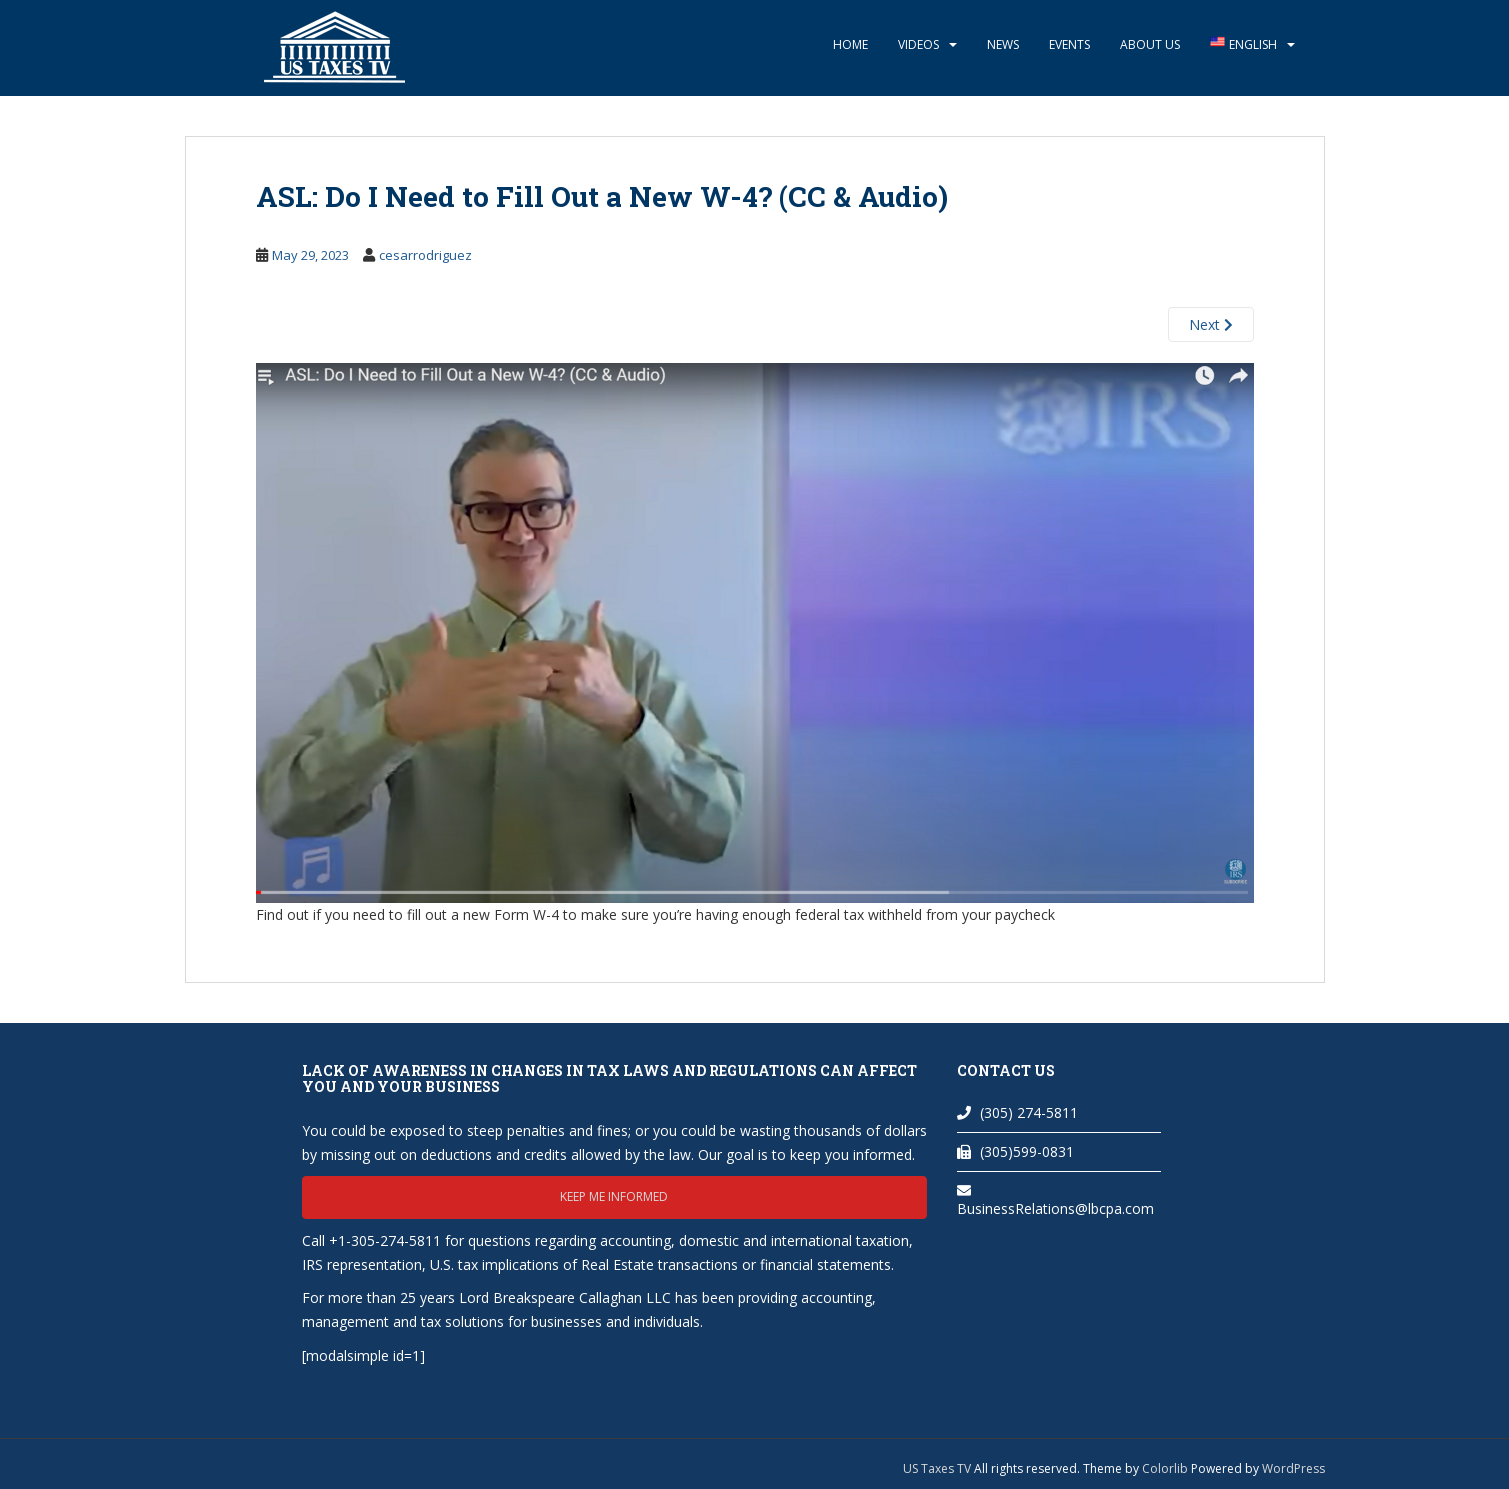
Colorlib (1165, 1468)
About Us (1150, 44)
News (1003, 44)
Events (1069, 44)
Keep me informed (614, 1196)
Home (850, 44)
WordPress (1293, 1468)
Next (1211, 324)
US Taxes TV (938, 1468)
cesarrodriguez (425, 255)
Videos (918, 44)
